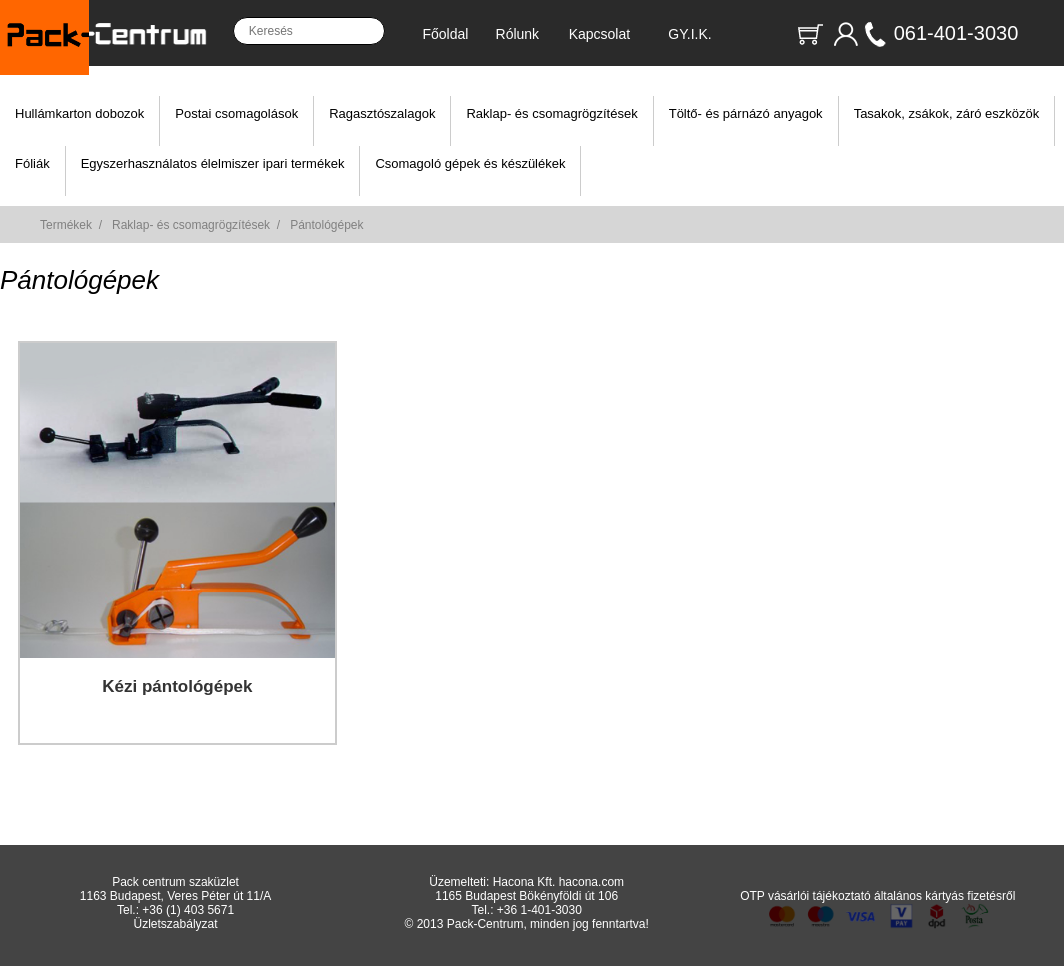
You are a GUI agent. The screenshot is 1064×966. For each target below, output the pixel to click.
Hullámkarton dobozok (79, 113)
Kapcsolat (599, 34)
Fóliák (32, 163)
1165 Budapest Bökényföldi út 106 (526, 896)
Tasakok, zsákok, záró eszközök (947, 113)
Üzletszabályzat (176, 924)
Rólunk (518, 34)
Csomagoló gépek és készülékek (470, 163)
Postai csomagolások (236, 113)
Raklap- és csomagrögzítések (551, 113)
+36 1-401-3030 (539, 910)
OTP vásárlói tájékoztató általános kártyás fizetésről (877, 896)
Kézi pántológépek (177, 686)
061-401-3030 (956, 33)
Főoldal (445, 34)
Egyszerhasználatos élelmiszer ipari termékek (213, 163)
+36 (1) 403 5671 (188, 910)
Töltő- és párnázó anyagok (746, 113)
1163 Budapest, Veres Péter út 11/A (175, 896)
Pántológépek (326, 225)
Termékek (66, 225)
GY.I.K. (689, 34)
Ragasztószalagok (382, 113)
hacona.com (591, 882)
